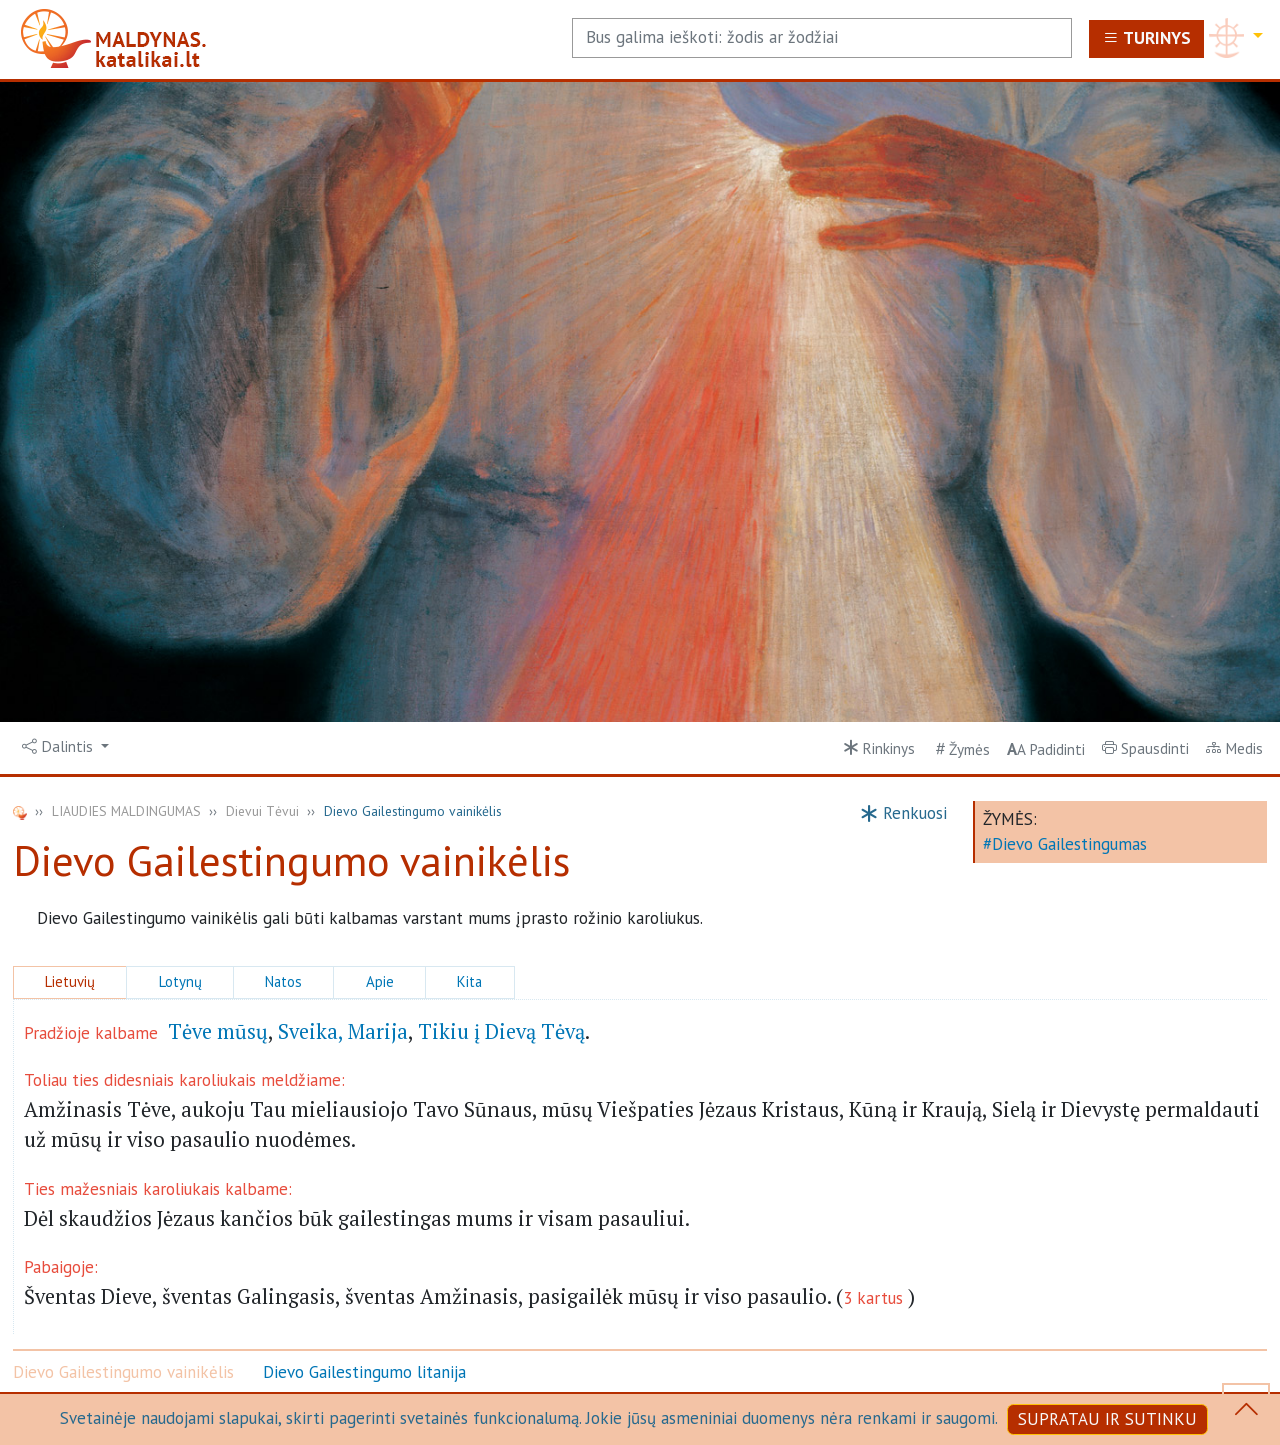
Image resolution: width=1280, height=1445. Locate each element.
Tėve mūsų (218, 1031)
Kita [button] (469, 981)
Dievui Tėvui (262, 811)
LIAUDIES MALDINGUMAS (126, 811)
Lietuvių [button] (70, 981)
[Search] (822, 38)
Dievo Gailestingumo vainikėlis (123, 1372)
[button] (66, 747)
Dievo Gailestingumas (1069, 844)
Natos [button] (283, 981)
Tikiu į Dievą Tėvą (501, 1031)
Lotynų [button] (180, 981)
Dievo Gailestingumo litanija (364, 1372)
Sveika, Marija (343, 1031)
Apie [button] (380, 981)
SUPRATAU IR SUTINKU (1107, 1419)
